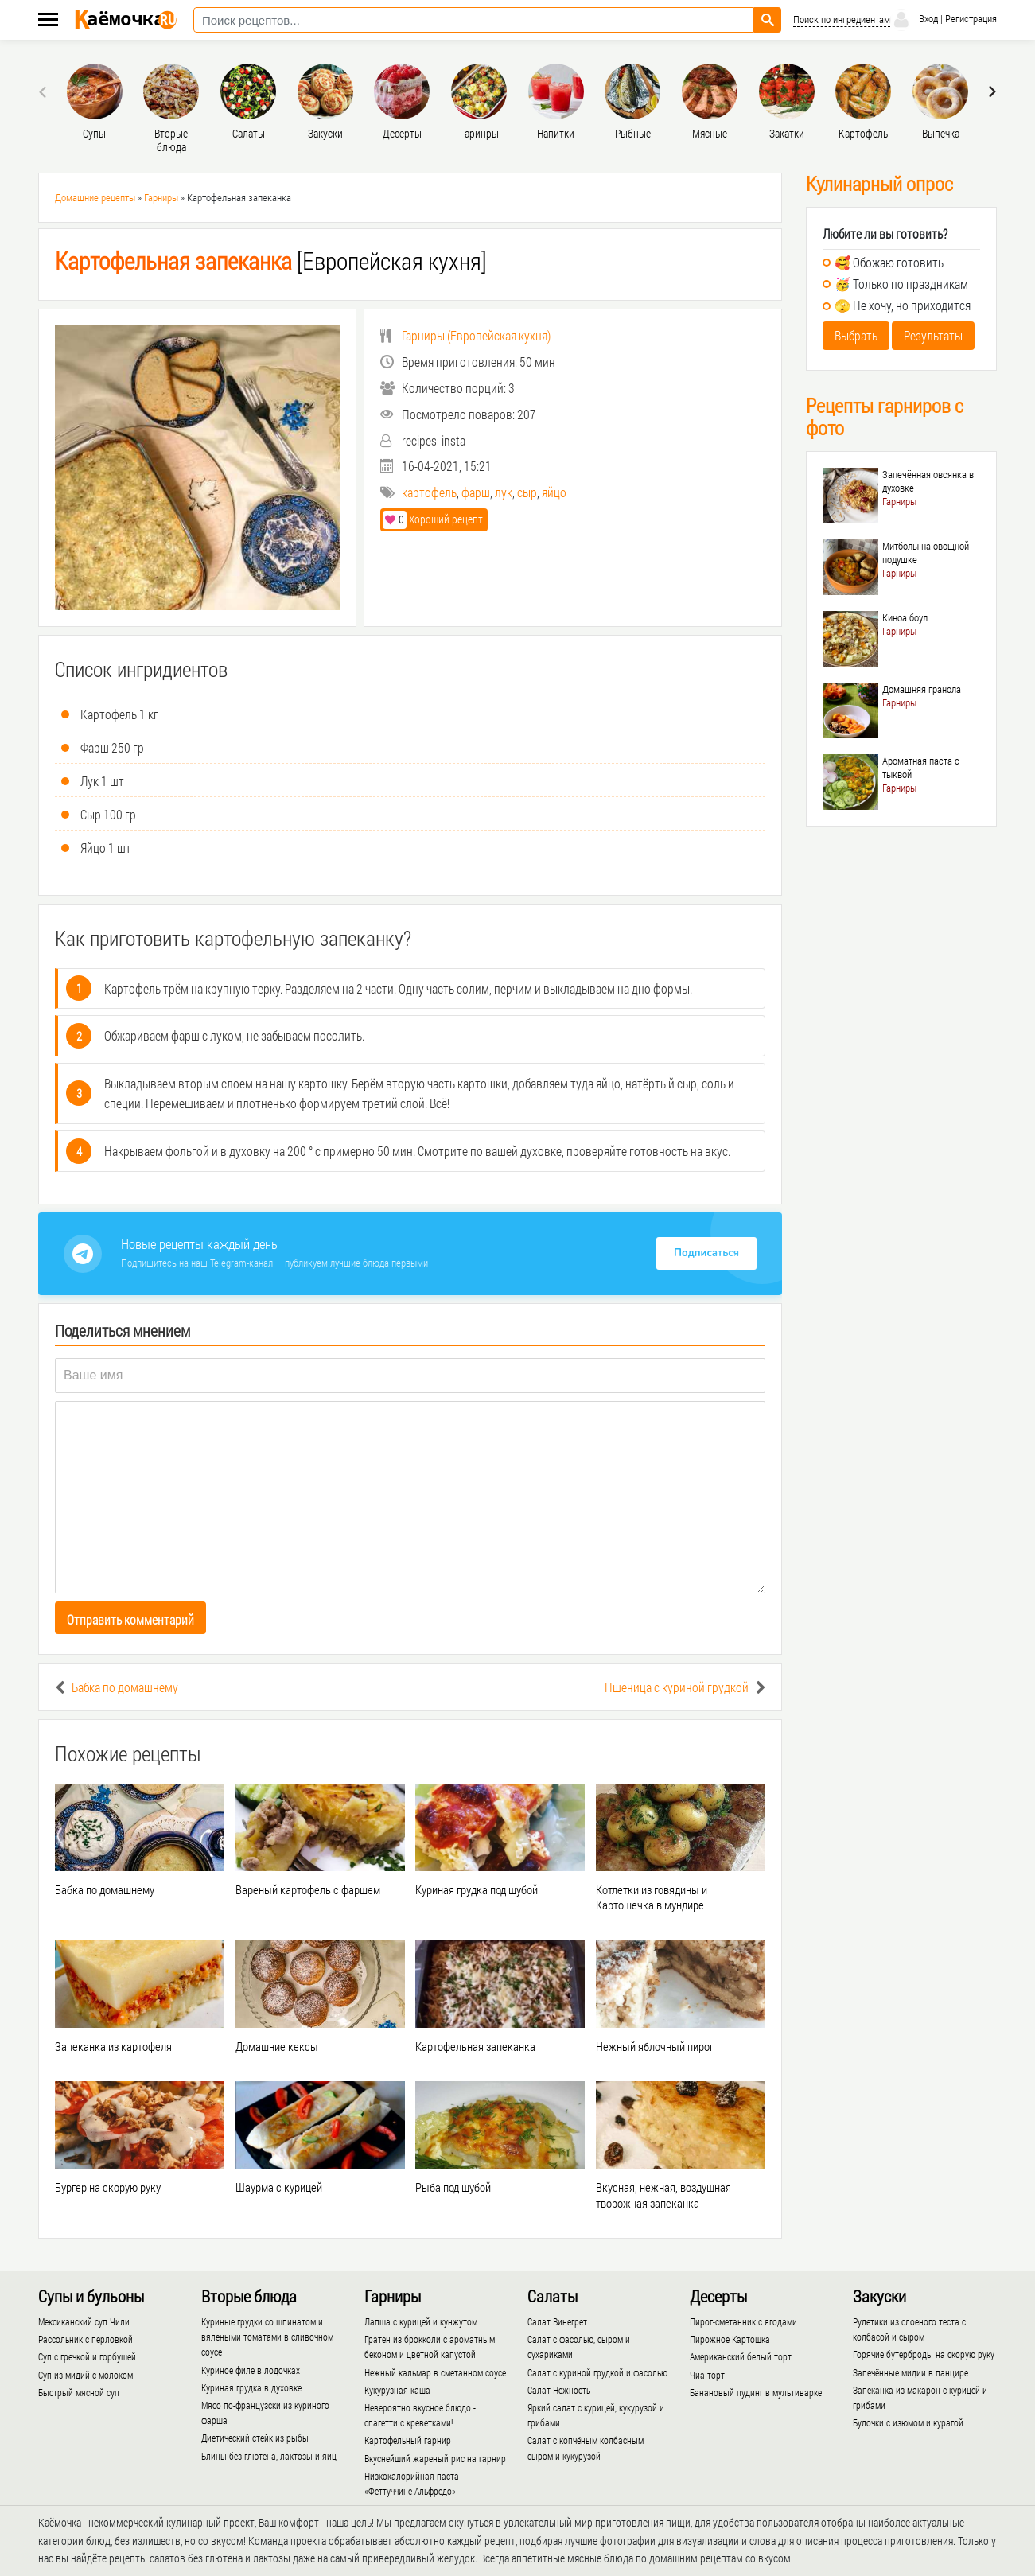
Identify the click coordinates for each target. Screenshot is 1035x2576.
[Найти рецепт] (767, 20)
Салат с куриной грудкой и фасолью (597, 2372)
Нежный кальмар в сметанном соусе (435, 2372)
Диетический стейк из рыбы (255, 2437)
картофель (429, 492)
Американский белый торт (741, 2356)
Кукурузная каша (397, 2389)
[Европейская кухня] (271, 260)
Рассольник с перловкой (85, 2339)
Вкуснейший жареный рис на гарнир (435, 2458)
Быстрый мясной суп (78, 2392)
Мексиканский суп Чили (84, 2321)
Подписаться (706, 1253)
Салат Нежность (558, 2389)
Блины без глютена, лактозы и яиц (269, 2456)
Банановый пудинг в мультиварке (756, 2392)
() (465, 335)
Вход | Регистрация (943, 20)
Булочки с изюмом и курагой (908, 2422)
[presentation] (44, 91)
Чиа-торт (707, 2374)
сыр (527, 492)
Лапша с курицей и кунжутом (420, 2321)
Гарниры (161, 197)
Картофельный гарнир (407, 2440)
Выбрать (856, 335)
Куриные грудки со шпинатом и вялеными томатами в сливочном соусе (267, 2336)
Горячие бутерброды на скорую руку (923, 2354)
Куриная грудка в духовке (251, 2387)
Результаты (933, 335)
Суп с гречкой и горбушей (87, 2356)
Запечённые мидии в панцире (910, 2372)
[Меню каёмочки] (48, 21)
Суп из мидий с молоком (85, 2374)
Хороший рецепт (433, 519)
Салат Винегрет (557, 2321)
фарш (475, 492)
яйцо (554, 492)
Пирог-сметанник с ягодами (743, 2321)
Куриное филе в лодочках (250, 2370)
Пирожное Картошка (730, 2339)
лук (503, 492)
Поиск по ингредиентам (841, 19)
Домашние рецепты (95, 197)
